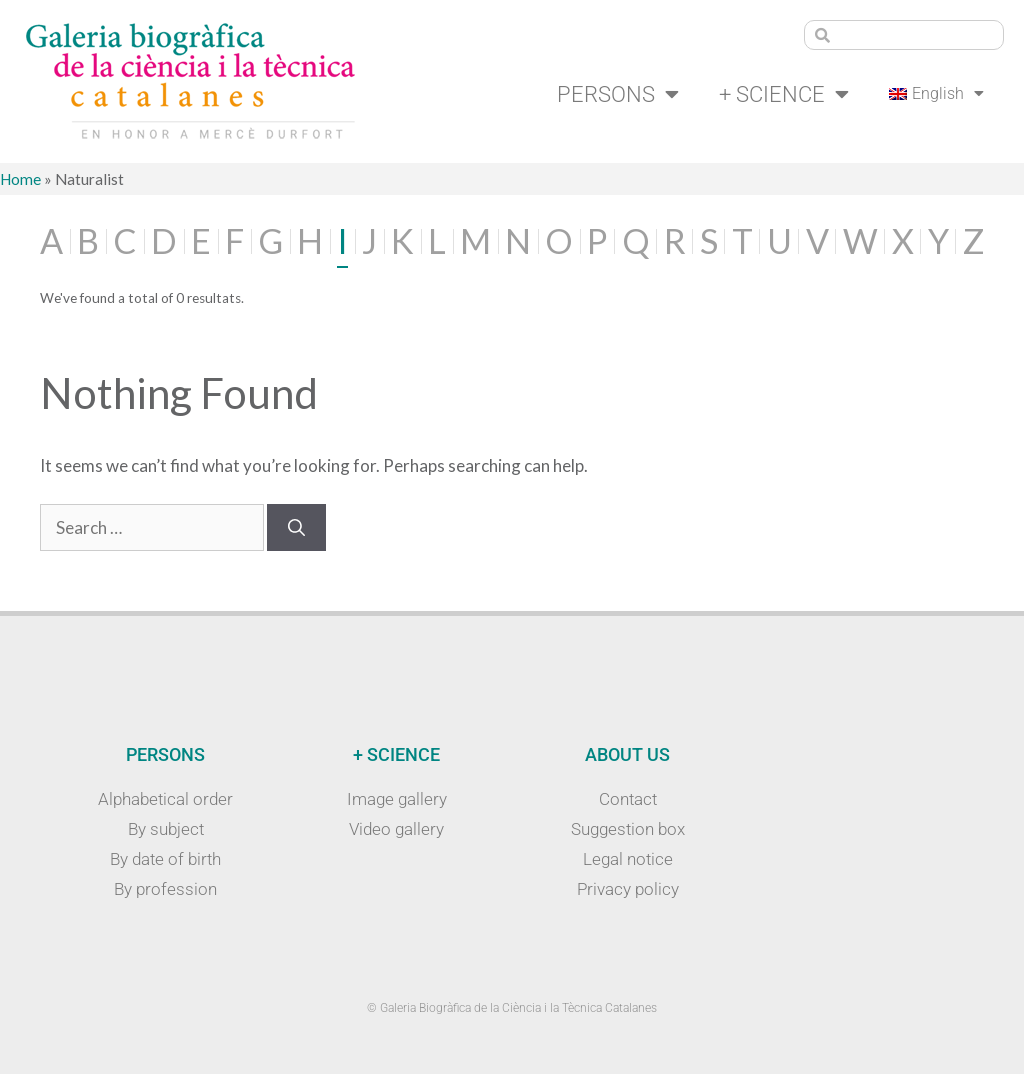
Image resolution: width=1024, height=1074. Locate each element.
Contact (628, 799)
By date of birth (165, 859)
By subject (166, 829)
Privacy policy (628, 889)
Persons (618, 94)
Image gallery (397, 799)
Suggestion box (628, 829)
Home (20, 179)
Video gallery (396, 829)
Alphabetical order (165, 799)
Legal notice (628, 859)
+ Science (784, 94)
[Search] (296, 528)
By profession (165, 889)
